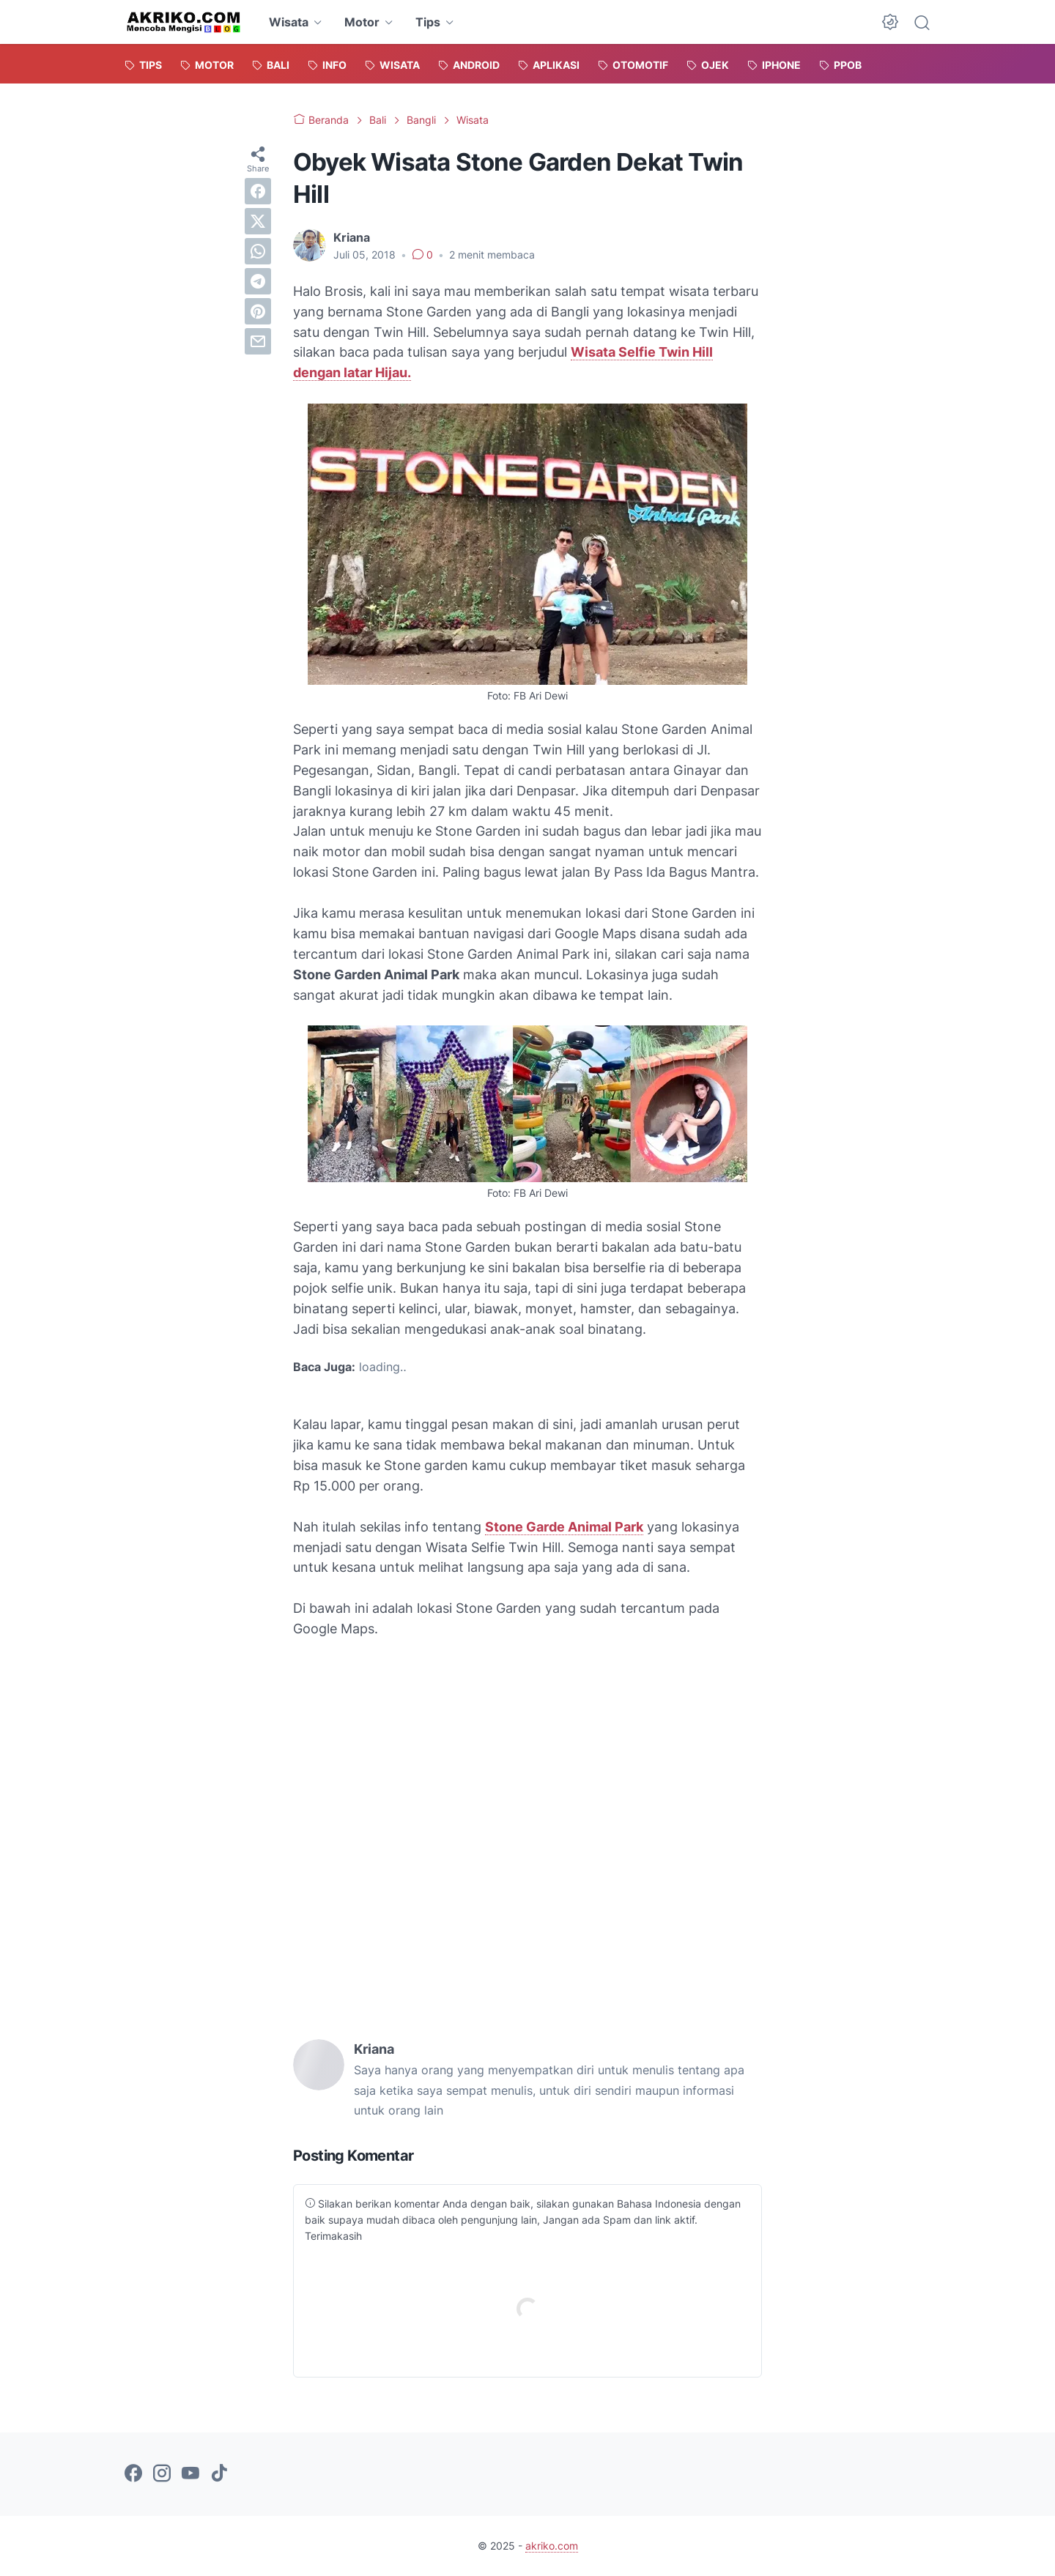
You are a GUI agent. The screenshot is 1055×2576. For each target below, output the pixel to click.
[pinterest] (258, 311)
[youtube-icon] (190, 2474)
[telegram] (258, 281)
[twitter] (258, 221)
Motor (362, 22)
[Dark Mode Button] (890, 22)
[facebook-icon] (133, 2474)
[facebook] (258, 191)
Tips (427, 22)
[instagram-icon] (162, 2474)
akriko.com (551, 2545)
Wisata (288, 22)
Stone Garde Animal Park (564, 1526)
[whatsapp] (258, 251)
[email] (258, 341)
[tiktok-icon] (219, 2474)
